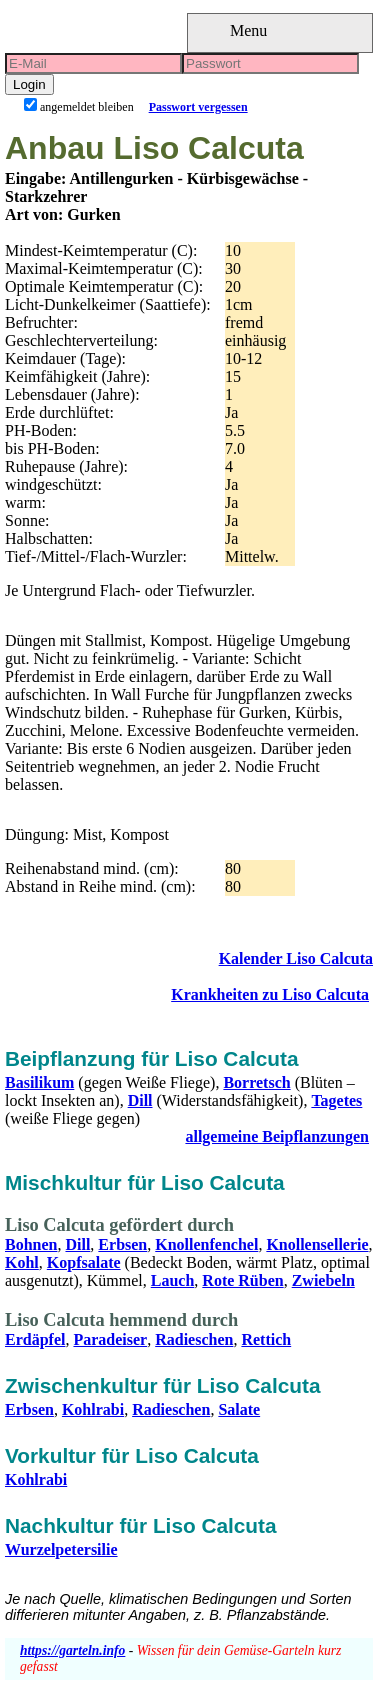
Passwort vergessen (198, 107)
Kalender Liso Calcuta (296, 958)
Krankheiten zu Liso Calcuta (270, 994)
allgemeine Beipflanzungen (277, 1136)
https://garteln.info (72, 1650)
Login (29, 84)
